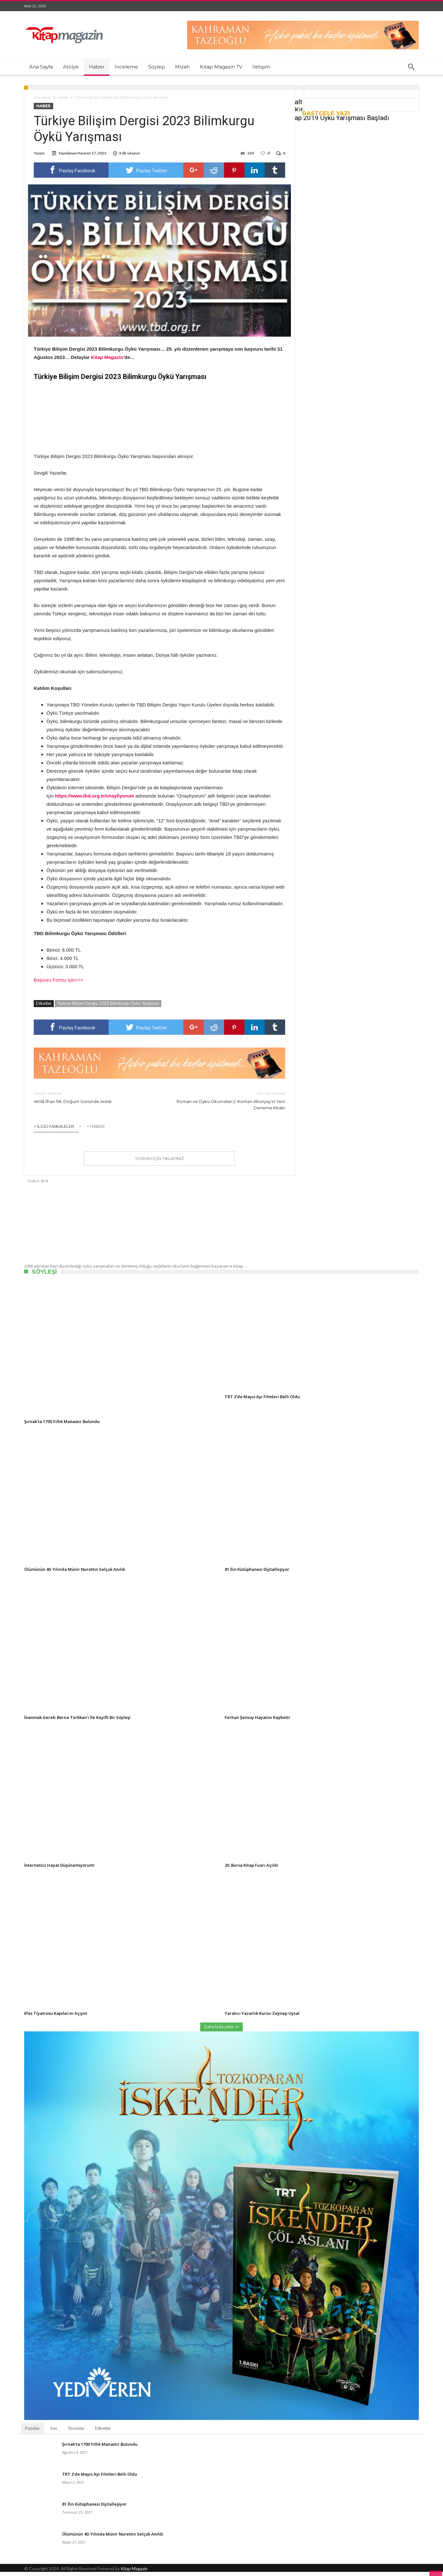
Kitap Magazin (134, 2572)
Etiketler (103, 2432)
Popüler (32, 2432)
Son (53, 2432)
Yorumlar (76, 2432)
